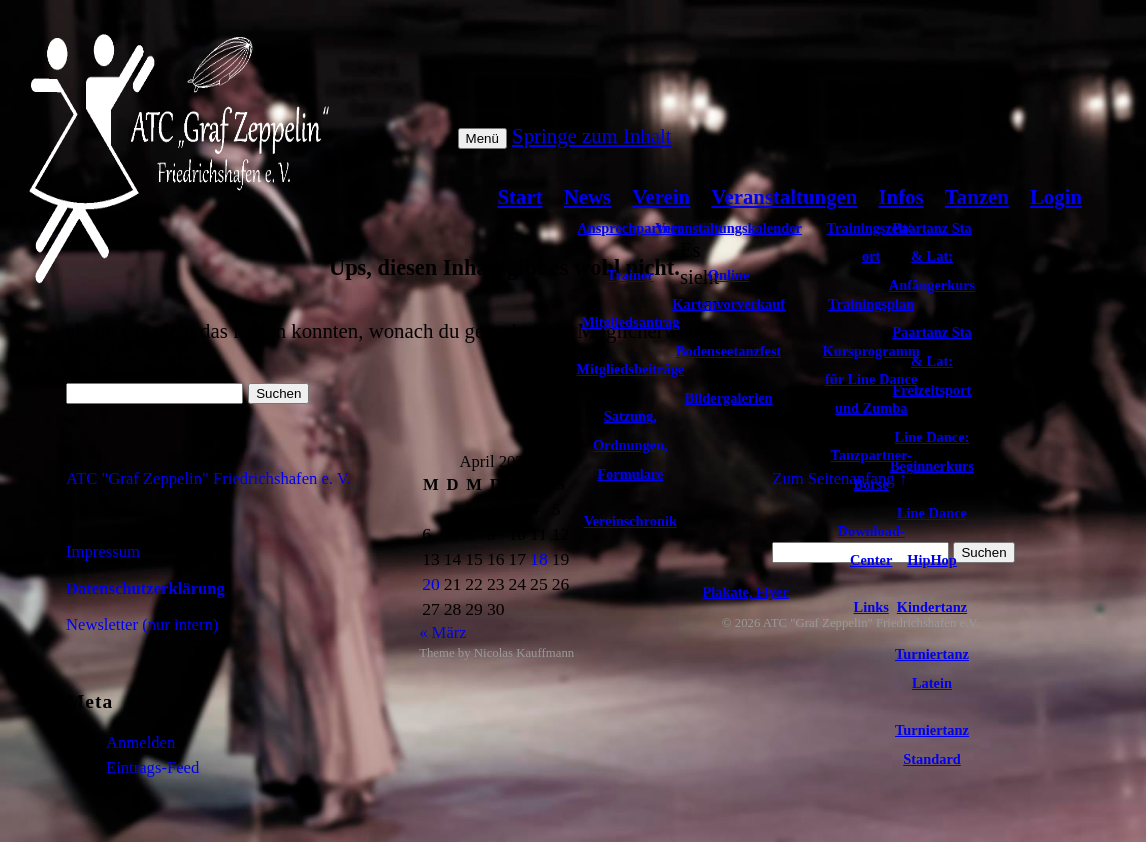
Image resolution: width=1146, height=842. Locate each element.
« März (443, 632)
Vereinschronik (630, 521)
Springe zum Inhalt (591, 135)
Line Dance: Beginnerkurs (932, 451)
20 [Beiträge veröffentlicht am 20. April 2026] (431, 584)
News (587, 196)
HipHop (932, 560)
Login (1056, 196)
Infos (901, 196)
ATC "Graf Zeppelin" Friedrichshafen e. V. (208, 478)
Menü (482, 138)
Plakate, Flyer (746, 592)
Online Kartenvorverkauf (728, 289)
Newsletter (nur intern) (142, 624)
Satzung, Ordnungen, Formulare (630, 445)
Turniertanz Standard (932, 744)
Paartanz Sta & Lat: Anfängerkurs (932, 257)
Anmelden (140, 742)
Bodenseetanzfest (729, 351)
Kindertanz (932, 607)
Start (520, 196)
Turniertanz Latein (932, 668)
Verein (661, 196)
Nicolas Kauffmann (524, 653)
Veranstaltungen (784, 196)
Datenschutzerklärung (145, 588)
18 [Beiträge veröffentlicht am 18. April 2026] (539, 559)
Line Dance (932, 513)
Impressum (103, 551)
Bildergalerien (729, 398)
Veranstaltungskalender (728, 228)
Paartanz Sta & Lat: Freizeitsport (932, 361)
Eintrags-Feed (152, 767)
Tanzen (977, 196)
